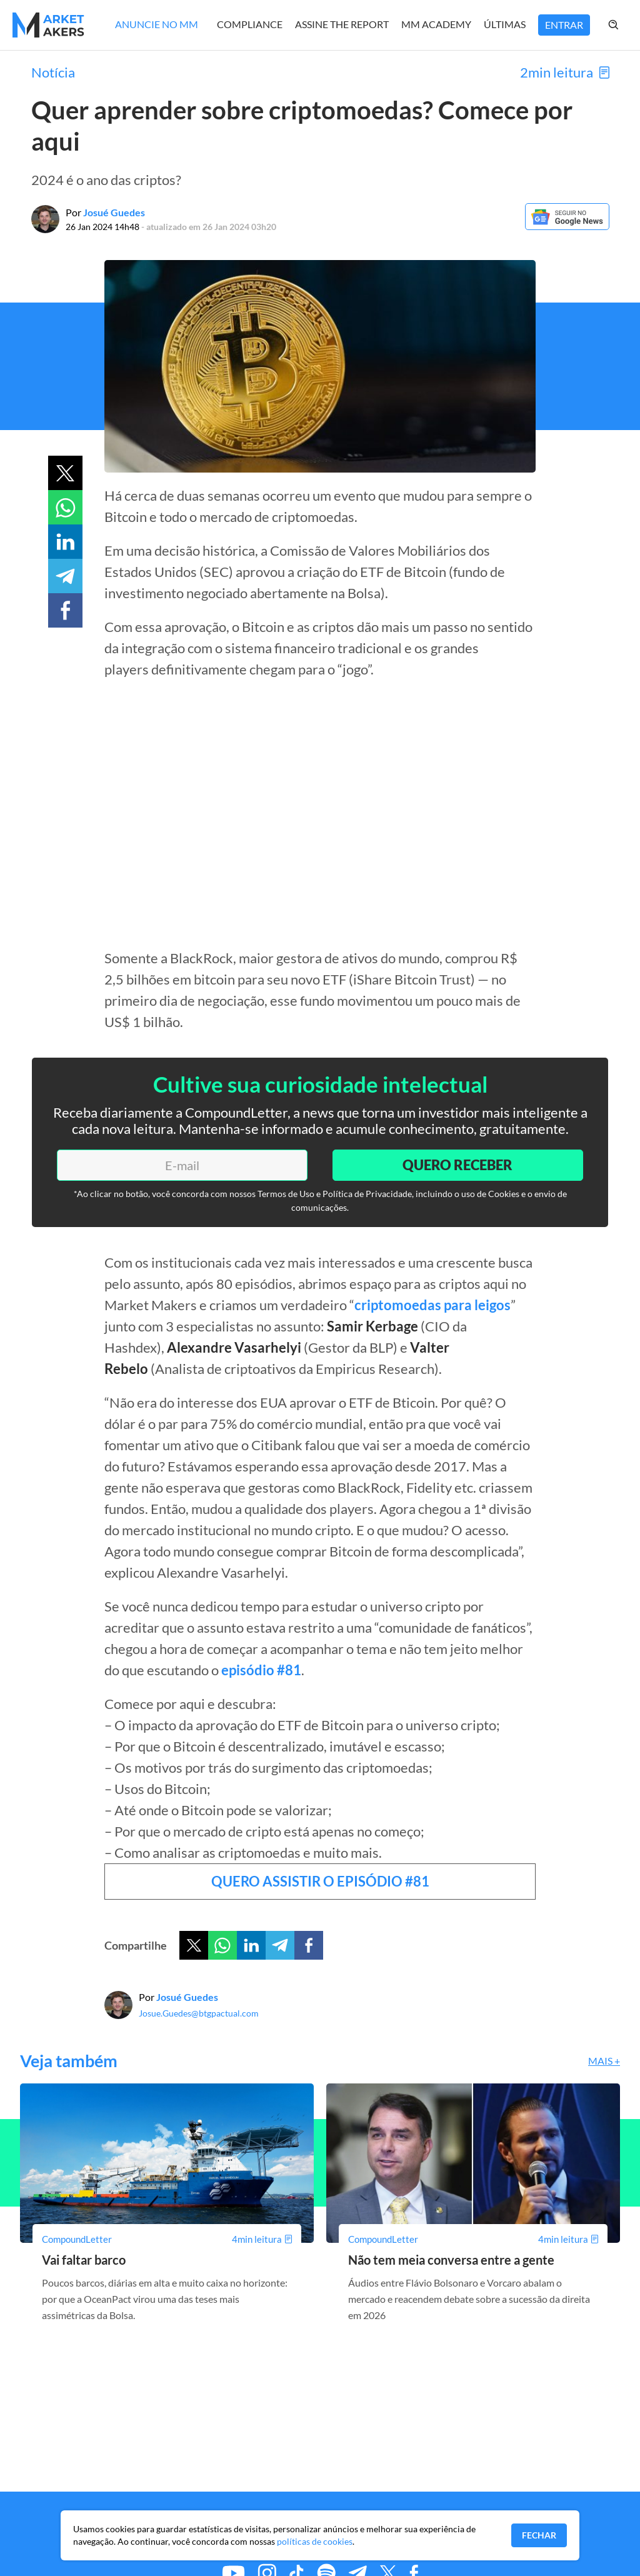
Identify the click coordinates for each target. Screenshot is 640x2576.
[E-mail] (182, 1165)
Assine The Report (342, 24)
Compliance (249, 24)
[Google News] (567, 226)
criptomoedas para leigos (432, 1304)
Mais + (604, 2061)
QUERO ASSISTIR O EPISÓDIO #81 (320, 1881)
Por (105, 212)
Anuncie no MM (156, 24)
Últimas (505, 24)
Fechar (539, 2535)
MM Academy (436, 24)
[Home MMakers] (48, 25)
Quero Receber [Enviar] (457, 1164)
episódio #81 (261, 1669)
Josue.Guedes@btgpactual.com (199, 2013)
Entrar (564, 25)
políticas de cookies (314, 2541)
